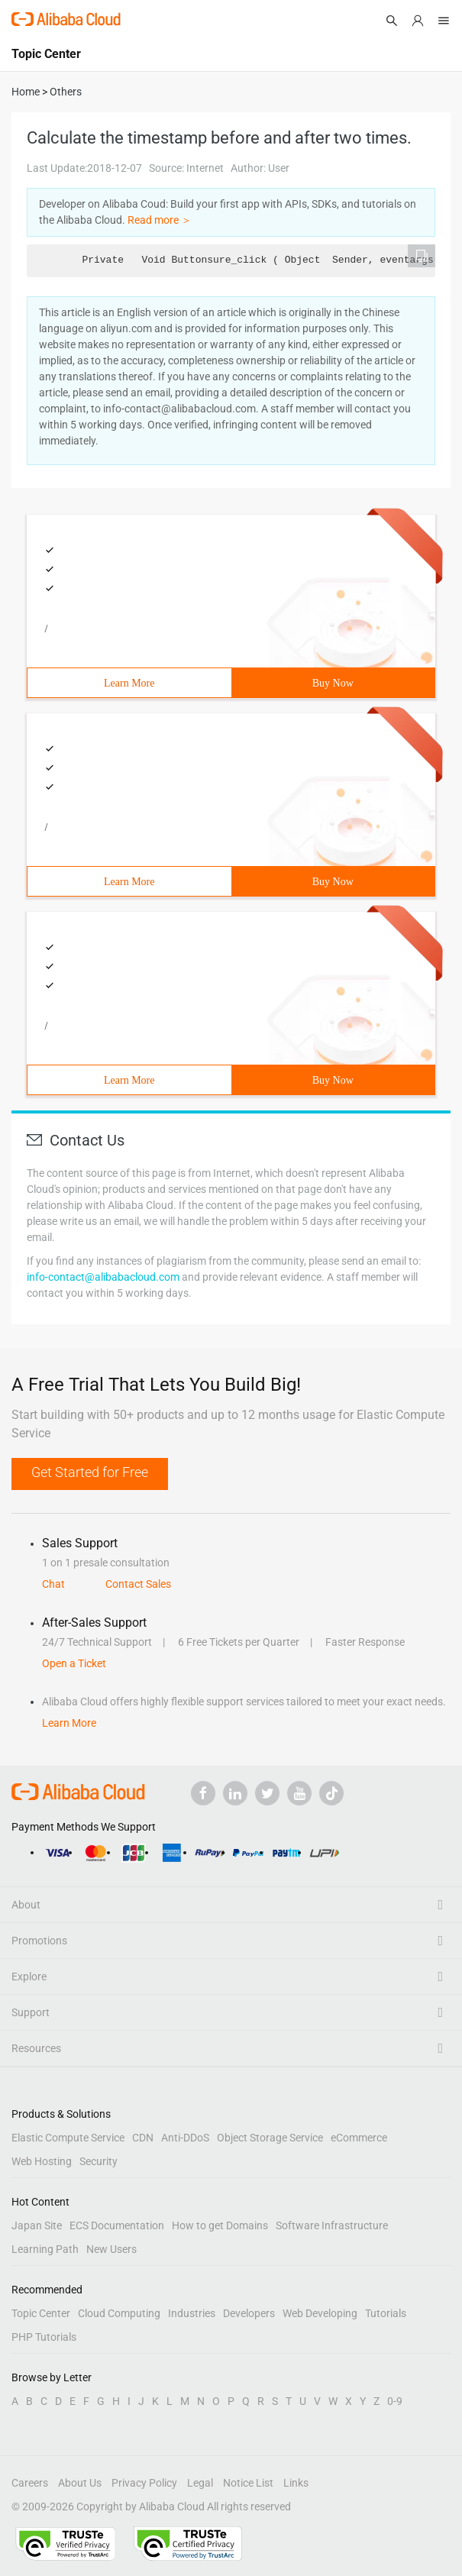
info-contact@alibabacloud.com (103, 1277)
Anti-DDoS (185, 2138)
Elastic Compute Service (67, 2138)
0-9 (394, 2401)
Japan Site (36, 2225)
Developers (249, 2313)
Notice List (248, 2483)
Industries (191, 2313)
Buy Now (333, 683)
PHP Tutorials (43, 2337)
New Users (111, 2249)
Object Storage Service (270, 2138)
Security (98, 2161)
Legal (200, 2483)
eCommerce (359, 2138)
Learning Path (45, 2249)
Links (296, 2483)
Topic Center (40, 2313)
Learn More (129, 683)
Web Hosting (41, 2161)
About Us (80, 2483)
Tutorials (385, 2313)
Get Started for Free (89, 1472)
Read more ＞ (160, 220)
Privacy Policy (144, 2483)
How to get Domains (220, 2225)
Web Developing (320, 2313)
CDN (142, 2138)
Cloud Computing (119, 2313)
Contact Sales (138, 1584)
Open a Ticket (74, 1663)
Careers (29, 2483)
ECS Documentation (116, 2225)
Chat (53, 1584)
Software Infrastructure (332, 2225)
